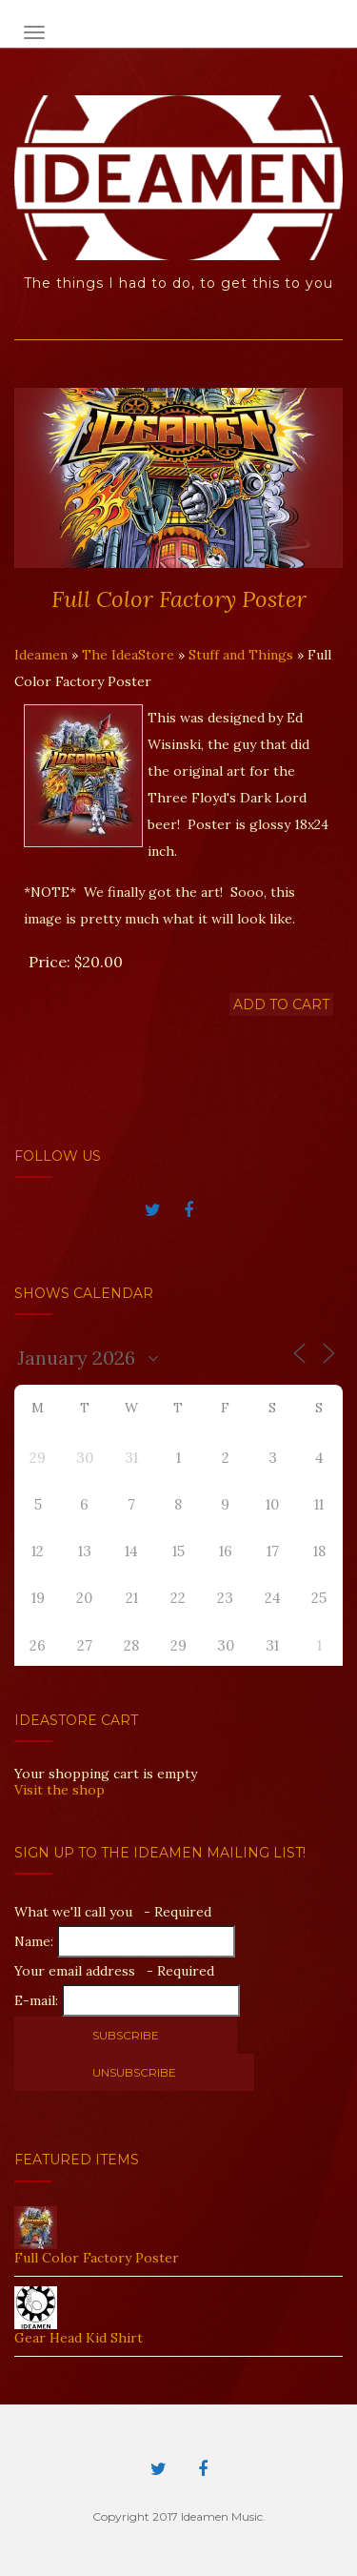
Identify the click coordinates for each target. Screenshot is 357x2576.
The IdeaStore (128, 654)
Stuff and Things (240, 654)
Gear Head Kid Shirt (78, 2337)
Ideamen (41, 654)
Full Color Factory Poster (96, 2257)
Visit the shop (59, 1789)
